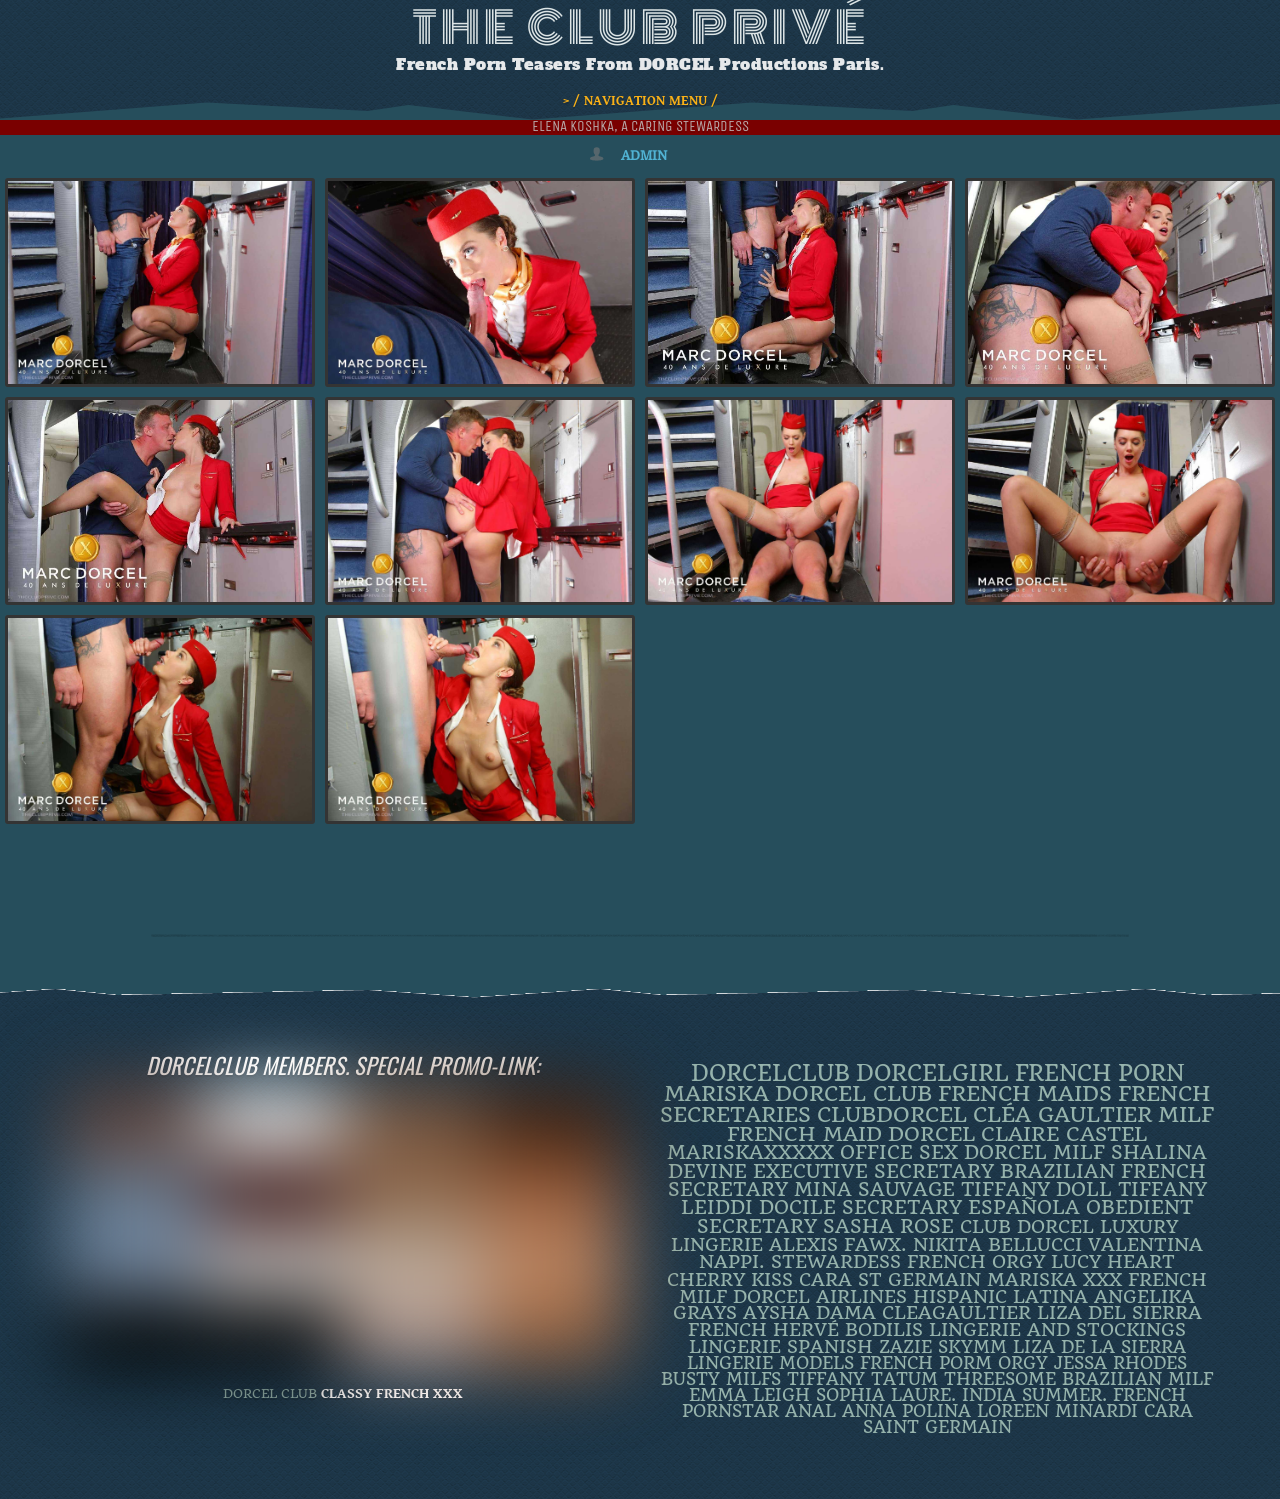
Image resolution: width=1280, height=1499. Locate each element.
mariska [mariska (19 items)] (716, 1093)
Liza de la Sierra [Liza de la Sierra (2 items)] (1099, 1347)
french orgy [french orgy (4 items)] (976, 1261)
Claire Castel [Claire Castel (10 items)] (1064, 1134)
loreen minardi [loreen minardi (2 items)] (1057, 1411)
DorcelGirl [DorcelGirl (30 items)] (932, 1073)
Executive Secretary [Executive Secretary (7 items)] (873, 1171)
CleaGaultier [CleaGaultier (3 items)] (956, 1313)
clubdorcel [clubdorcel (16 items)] (892, 1114)
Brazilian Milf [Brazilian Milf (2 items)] (1137, 1379)
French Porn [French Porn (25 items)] (1099, 1073)
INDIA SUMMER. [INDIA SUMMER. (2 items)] (1034, 1395)
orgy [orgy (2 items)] (1023, 1363)
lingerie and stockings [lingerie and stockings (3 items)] (1057, 1330)
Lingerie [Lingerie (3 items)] (735, 1347)
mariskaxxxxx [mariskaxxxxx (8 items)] (750, 1152)
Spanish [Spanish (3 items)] (830, 1347)
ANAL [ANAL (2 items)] (810, 1411)
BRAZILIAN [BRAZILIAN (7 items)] (1057, 1171)
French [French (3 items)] (727, 1330)
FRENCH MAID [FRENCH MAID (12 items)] (804, 1134)
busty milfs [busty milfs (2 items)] (721, 1379)
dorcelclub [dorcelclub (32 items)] (770, 1073)
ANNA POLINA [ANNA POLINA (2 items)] (906, 1411)
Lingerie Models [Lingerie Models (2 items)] (770, 1363)
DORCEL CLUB (270, 1393)
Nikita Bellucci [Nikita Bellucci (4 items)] (997, 1244)
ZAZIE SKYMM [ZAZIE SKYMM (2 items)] (943, 1347)
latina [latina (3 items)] (1050, 1297)
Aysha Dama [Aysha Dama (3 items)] (809, 1313)
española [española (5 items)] (1024, 1208)
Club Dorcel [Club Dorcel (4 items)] (1027, 1226)
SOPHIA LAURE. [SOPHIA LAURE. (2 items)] (886, 1395)
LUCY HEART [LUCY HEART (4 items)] (1113, 1261)
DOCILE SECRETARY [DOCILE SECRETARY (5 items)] (860, 1208)
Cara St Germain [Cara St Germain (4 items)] (890, 1279)
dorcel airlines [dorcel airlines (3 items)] (820, 1297)
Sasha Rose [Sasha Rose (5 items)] (888, 1227)
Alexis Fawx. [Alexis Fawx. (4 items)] (838, 1244)
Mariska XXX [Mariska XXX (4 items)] (1054, 1279)
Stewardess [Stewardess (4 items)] (836, 1261)
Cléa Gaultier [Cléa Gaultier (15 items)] (1062, 1114)
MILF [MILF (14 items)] (1186, 1115)
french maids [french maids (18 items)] (1025, 1093)
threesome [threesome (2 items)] (1000, 1379)
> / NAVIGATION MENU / (640, 101)
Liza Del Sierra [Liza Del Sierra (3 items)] (1119, 1313)
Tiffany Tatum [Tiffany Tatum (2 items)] (862, 1379)
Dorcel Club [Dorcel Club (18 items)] (853, 1093)
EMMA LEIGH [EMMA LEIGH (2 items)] (749, 1395)
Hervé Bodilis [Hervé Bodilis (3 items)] (848, 1330)
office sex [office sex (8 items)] (899, 1152)
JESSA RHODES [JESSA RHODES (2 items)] (1120, 1363)
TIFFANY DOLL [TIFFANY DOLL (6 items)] (1036, 1189)
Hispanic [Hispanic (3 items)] (960, 1297)
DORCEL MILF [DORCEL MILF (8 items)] (1034, 1152)
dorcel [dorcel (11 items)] (931, 1134)
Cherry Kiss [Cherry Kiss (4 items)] (730, 1279)
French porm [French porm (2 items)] (926, 1363)
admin (644, 155)
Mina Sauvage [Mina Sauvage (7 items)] (874, 1189)
